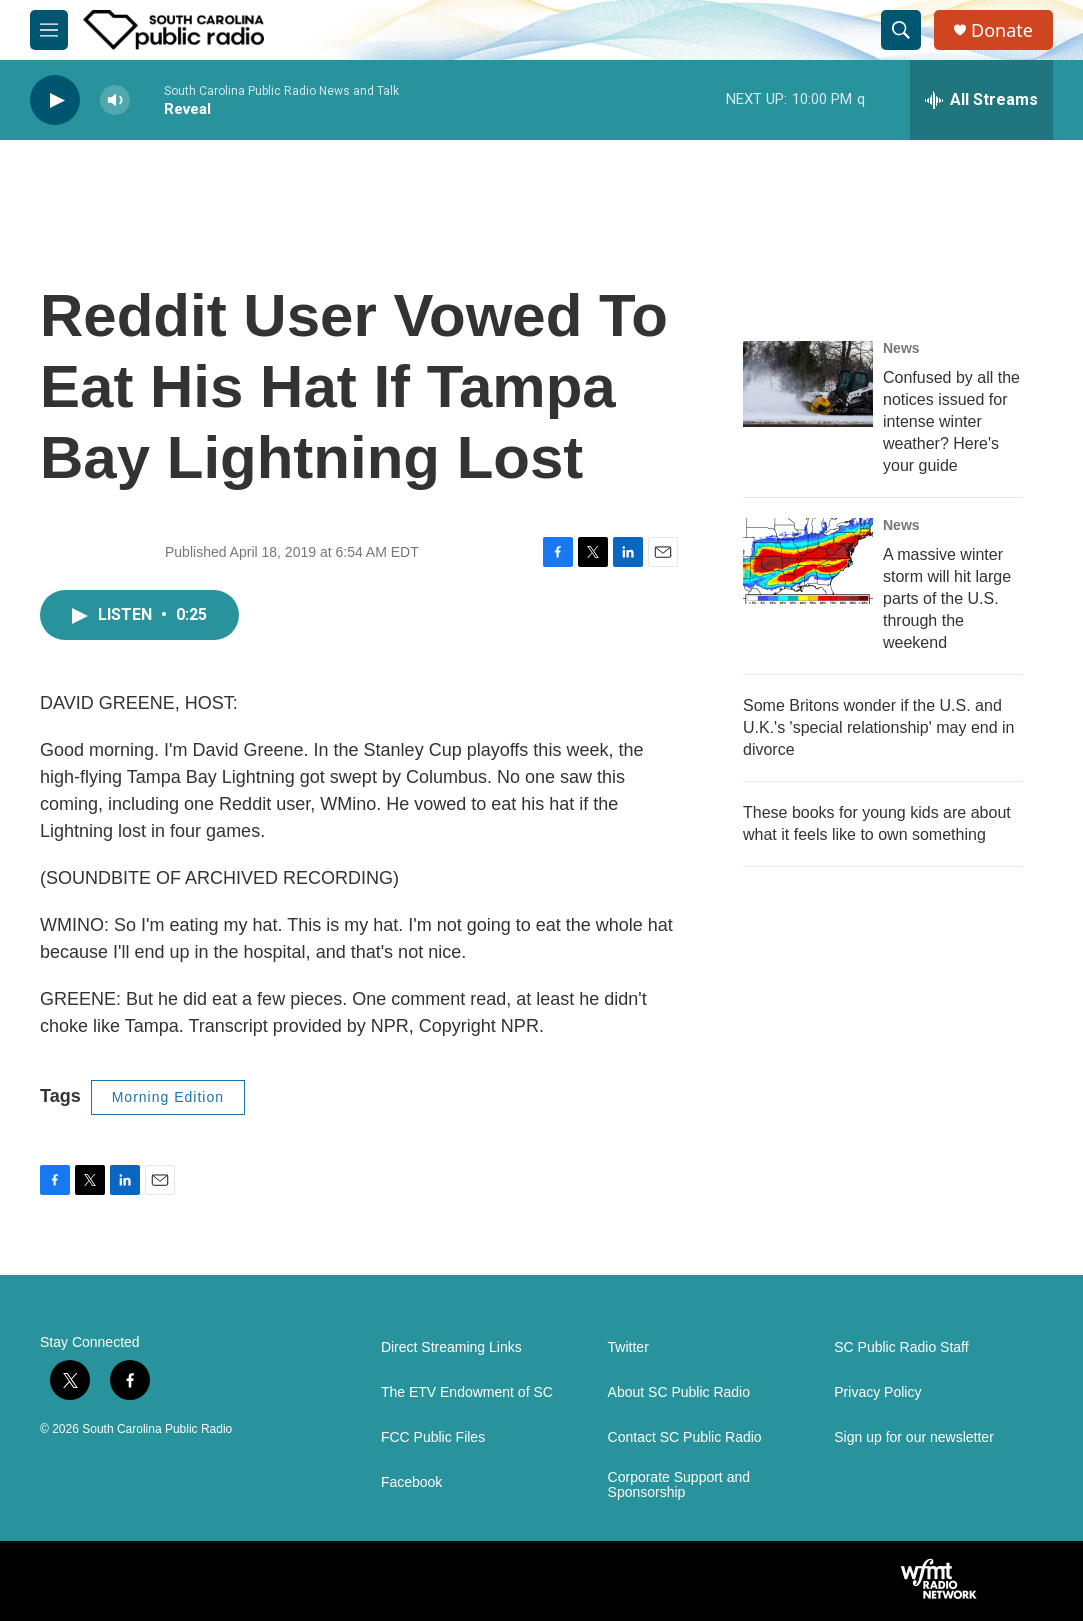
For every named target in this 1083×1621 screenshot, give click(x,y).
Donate (1002, 30)
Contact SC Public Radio (685, 1437)
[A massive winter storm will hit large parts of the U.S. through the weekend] (808, 561)
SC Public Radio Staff (901, 1347)
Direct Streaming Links (451, 1347)
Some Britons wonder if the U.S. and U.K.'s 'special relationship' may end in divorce (879, 727)
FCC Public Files (433, 1437)
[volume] (115, 100)
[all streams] (981, 100)
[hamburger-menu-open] (49, 30)
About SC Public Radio (679, 1392)
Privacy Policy (877, 1392)
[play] (55, 100)
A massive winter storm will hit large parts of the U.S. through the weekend (947, 598)
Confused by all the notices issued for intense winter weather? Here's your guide (951, 421)
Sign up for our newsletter (914, 1437)
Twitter (628, 1347)
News (901, 348)
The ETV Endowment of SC (467, 1392)
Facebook (411, 1482)
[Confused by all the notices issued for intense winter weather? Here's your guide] (808, 384)
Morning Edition (168, 1097)
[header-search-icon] (901, 30)
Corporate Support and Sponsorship (679, 1485)
